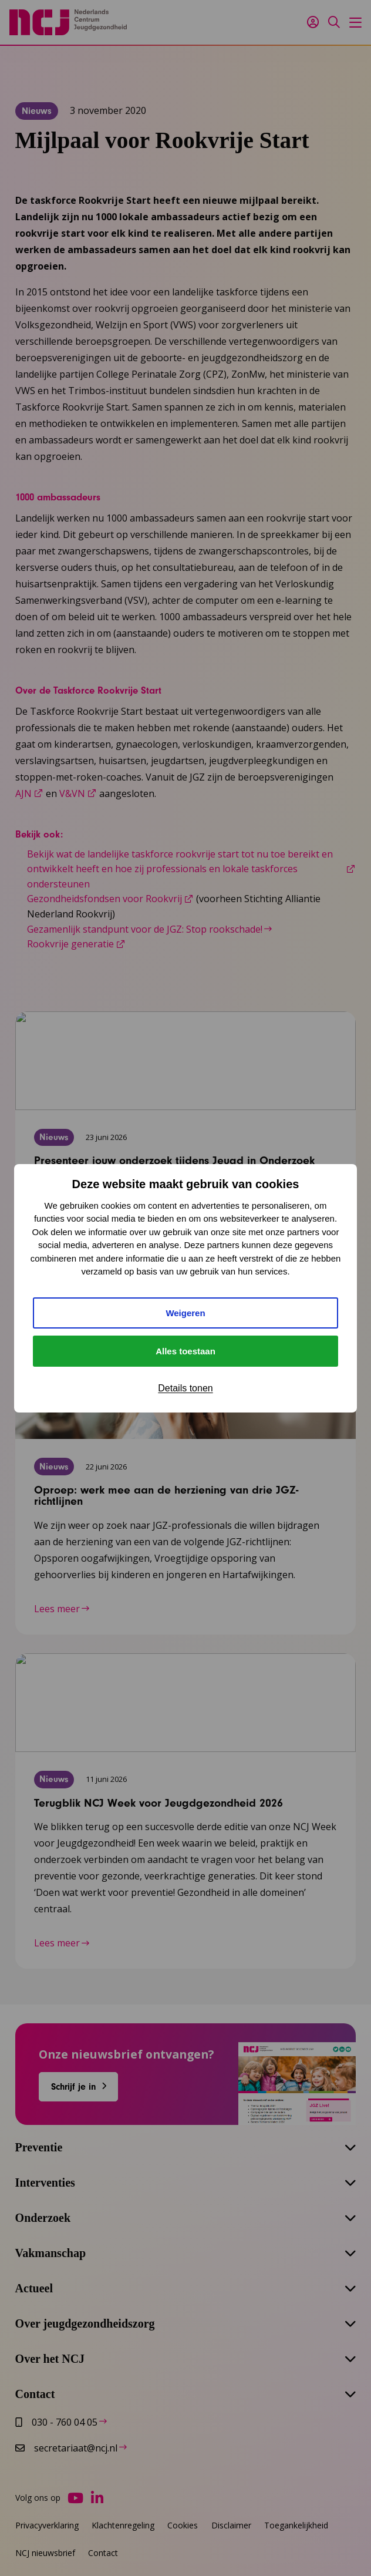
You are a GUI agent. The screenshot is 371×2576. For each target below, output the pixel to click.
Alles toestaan (185, 1351)
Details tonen (185, 1388)
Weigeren (185, 1313)
